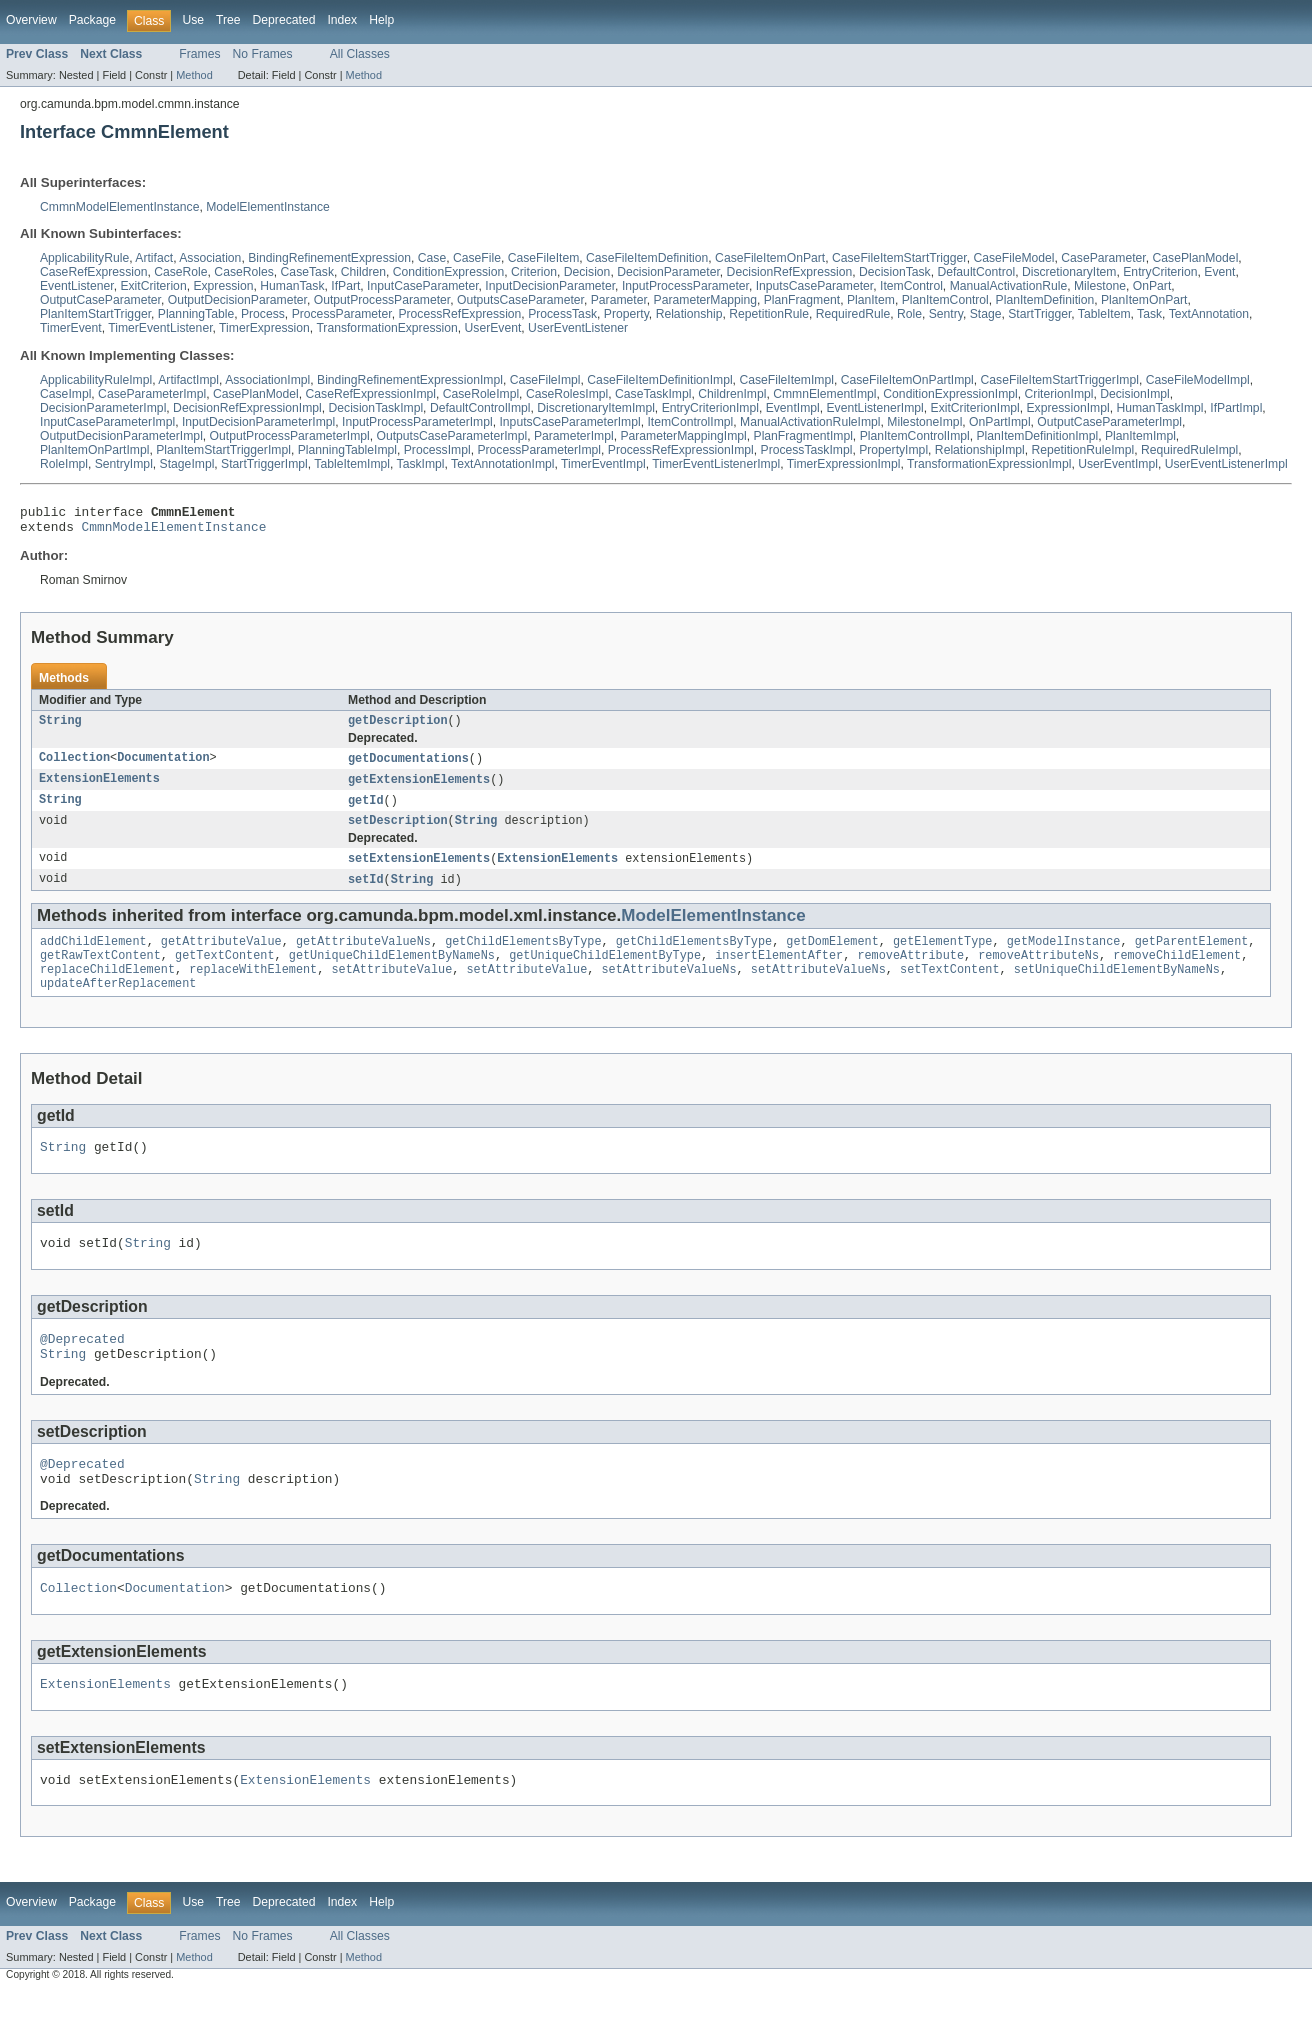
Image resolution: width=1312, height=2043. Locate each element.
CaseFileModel (1013, 258)
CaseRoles (243, 272)
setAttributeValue (391, 990)
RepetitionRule (769, 314)
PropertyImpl (893, 450)
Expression (223, 286)
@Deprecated (82, 1370)
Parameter (619, 300)
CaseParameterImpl (152, 394)
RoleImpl (64, 464)
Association (210, 258)
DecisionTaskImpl (376, 408)
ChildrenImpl (732, 394)
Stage (986, 314)
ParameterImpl (574, 436)
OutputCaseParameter (100, 300)
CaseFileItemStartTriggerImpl (1060, 380)
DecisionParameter (668, 272)
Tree (228, 20)
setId (366, 894)
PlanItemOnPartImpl (94, 450)
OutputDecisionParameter (237, 300)
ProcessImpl (437, 450)
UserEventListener (578, 328)
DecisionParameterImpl (103, 408)
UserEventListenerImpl (1226, 464)
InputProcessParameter (685, 286)
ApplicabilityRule (84, 258)
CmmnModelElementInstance (119, 207)
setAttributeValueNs (668, 990)
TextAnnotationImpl (502, 464)
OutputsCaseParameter (520, 300)
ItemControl (911, 286)
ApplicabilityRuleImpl (96, 380)
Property (626, 314)
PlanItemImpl (1140, 436)
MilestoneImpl (924, 422)
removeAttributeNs (1038, 974)
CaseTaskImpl (653, 394)
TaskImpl (421, 464)
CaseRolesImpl (567, 394)
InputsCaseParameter (815, 286)
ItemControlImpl (690, 422)
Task (1149, 314)
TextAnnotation (1209, 314)
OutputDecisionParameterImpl (121, 436)
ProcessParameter (342, 314)
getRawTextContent (100, 974)
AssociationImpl (267, 380)
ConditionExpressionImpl (950, 394)
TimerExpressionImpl (844, 464)
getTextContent (225, 974)
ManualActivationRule (1009, 286)
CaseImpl (65, 394)
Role (909, 314)
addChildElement (93, 958)
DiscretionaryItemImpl (596, 408)
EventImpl (793, 408)
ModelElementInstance (268, 207)
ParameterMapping (705, 300)
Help (381, 20)
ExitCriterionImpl (975, 408)
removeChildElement (1177, 974)
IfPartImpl (1236, 408)
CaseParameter (1103, 258)
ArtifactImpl (188, 380)
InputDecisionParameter (550, 286)
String (60, 728)
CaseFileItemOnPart (770, 258)
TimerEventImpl (603, 464)
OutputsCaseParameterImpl (451, 436)
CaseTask (307, 272)
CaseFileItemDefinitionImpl (659, 380)
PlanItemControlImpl (915, 436)
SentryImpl (124, 464)
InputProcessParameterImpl (417, 422)
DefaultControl (976, 272)
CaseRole (180, 272)
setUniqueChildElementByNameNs (1117, 990)
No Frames (263, 54)
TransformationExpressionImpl (989, 464)
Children (363, 272)
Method (194, 75)
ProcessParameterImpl (539, 450)
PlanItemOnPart (1144, 300)
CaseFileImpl (545, 380)
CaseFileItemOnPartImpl (907, 380)
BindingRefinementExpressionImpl (410, 380)
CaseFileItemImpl (786, 380)
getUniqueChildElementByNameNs (392, 974)
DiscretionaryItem (1069, 272)
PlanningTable (196, 314)
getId (366, 811)
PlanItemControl (945, 300)
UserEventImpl (1118, 464)
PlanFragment (802, 300)
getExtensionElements (419, 789)
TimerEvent (71, 328)
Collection (74, 767)
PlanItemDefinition (1045, 300)
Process (263, 314)
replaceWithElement (253, 990)
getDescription (398, 728)
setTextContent (950, 990)
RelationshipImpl (980, 450)
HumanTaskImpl (1159, 408)
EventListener (77, 286)
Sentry (946, 314)
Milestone (1100, 286)
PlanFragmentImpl (803, 436)
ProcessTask (562, 314)
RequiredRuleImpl (1189, 450)
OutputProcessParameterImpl (290, 436)
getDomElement (832, 958)
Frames (199, 54)
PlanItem (871, 300)
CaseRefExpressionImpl (371, 394)
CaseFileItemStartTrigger (899, 258)
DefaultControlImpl (480, 408)
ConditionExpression (449, 272)
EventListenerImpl (875, 408)
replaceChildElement (107, 990)
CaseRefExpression (93, 272)
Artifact (154, 258)
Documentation (163, 767)
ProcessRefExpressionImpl (681, 450)
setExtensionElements (419, 872)
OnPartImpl (999, 422)
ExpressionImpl (1068, 408)
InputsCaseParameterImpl (569, 422)
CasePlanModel (1196, 258)
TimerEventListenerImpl (716, 464)
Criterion (534, 272)
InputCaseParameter (423, 286)
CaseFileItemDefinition (647, 258)
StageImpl (187, 464)
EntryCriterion (1160, 272)
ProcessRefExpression (459, 314)
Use (193, 20)
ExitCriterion (153, 286)
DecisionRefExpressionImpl (247, 408)
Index (342, 20)
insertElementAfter (779, 974)
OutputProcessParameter (382, 300)
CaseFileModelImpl (1198, 380)
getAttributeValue (221, 958)
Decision (587, 272)
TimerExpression (264, 328)
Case (432, 258)
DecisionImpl (1135, 394)
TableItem (1104, 314)
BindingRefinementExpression (329, 258)
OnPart (1152, 286)
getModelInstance (1064, 958)
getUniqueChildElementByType (605, 974)
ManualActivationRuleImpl (810, 422)
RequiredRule (853, 314)
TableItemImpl (352, 464)
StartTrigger (1039, 314)
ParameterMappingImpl (683, 436)
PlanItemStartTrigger (95, 314)
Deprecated (284, 20)
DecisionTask (895, 272)
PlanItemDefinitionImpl (1038, 436)
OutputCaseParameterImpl (1109, 422)
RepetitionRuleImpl (1083, 450)
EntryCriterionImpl (710, 408)
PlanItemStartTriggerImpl (223, 450)
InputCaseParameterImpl (107, 422)
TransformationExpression (386, 328)
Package (92, 20)
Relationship (689, 314)
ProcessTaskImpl (807, 450)
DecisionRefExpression (790, 272)
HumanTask (292, 286)
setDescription (398, 833)
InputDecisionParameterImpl (258, 422)
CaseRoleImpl (481, 394)
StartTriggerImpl (264, 464)
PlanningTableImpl (347, 450)
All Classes (360, 54)
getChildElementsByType (523, 958)
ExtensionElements (99, 789)
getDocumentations (408, 767)
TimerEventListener (160, 328)
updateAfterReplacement (118, 1006)
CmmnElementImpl (824, 394)
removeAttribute (910, 974)
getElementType (943, 958)
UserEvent (493, 328)
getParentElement (1191, 958)
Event (1219, 272)
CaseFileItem (544, 258)
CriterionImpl (1059, 394)
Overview (31, 20)
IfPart (345, 286)
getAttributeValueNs (363, 958)
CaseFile (477, 258)
